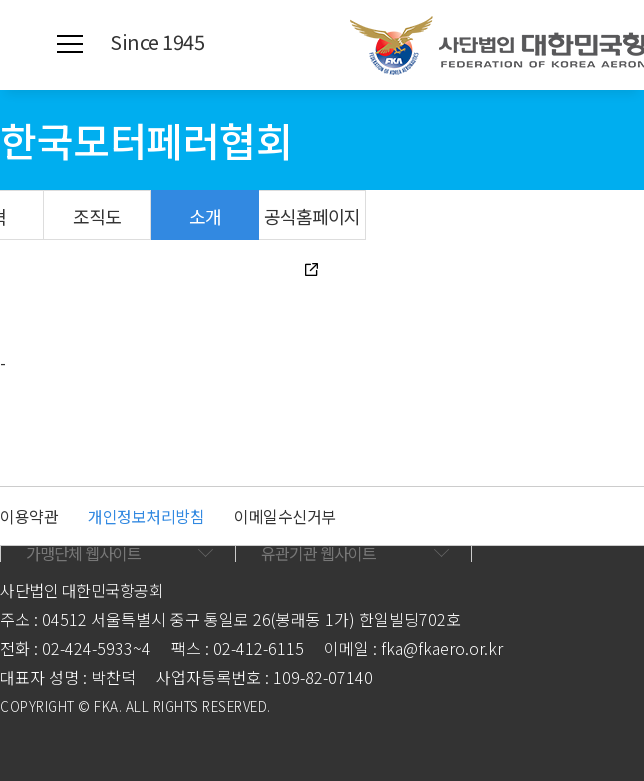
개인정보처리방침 (146, 516)
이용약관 (29, 516)
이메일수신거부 (285, 516)
